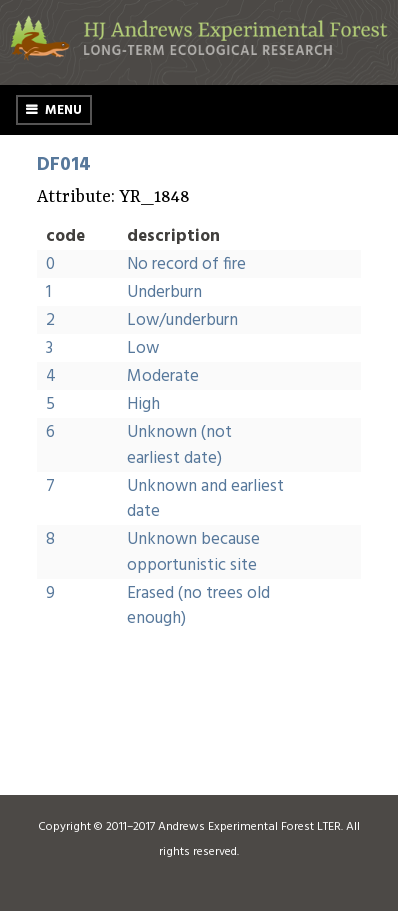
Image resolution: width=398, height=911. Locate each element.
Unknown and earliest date (205, 499)
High (143, 404)
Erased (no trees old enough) (198, 606)
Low (143, 348)
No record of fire (186, 264)
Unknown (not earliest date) (179, 445)
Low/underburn (182, 320)
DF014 (64, 165)
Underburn (164, 292)
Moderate (163, 376)
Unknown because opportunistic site (193, 552)
